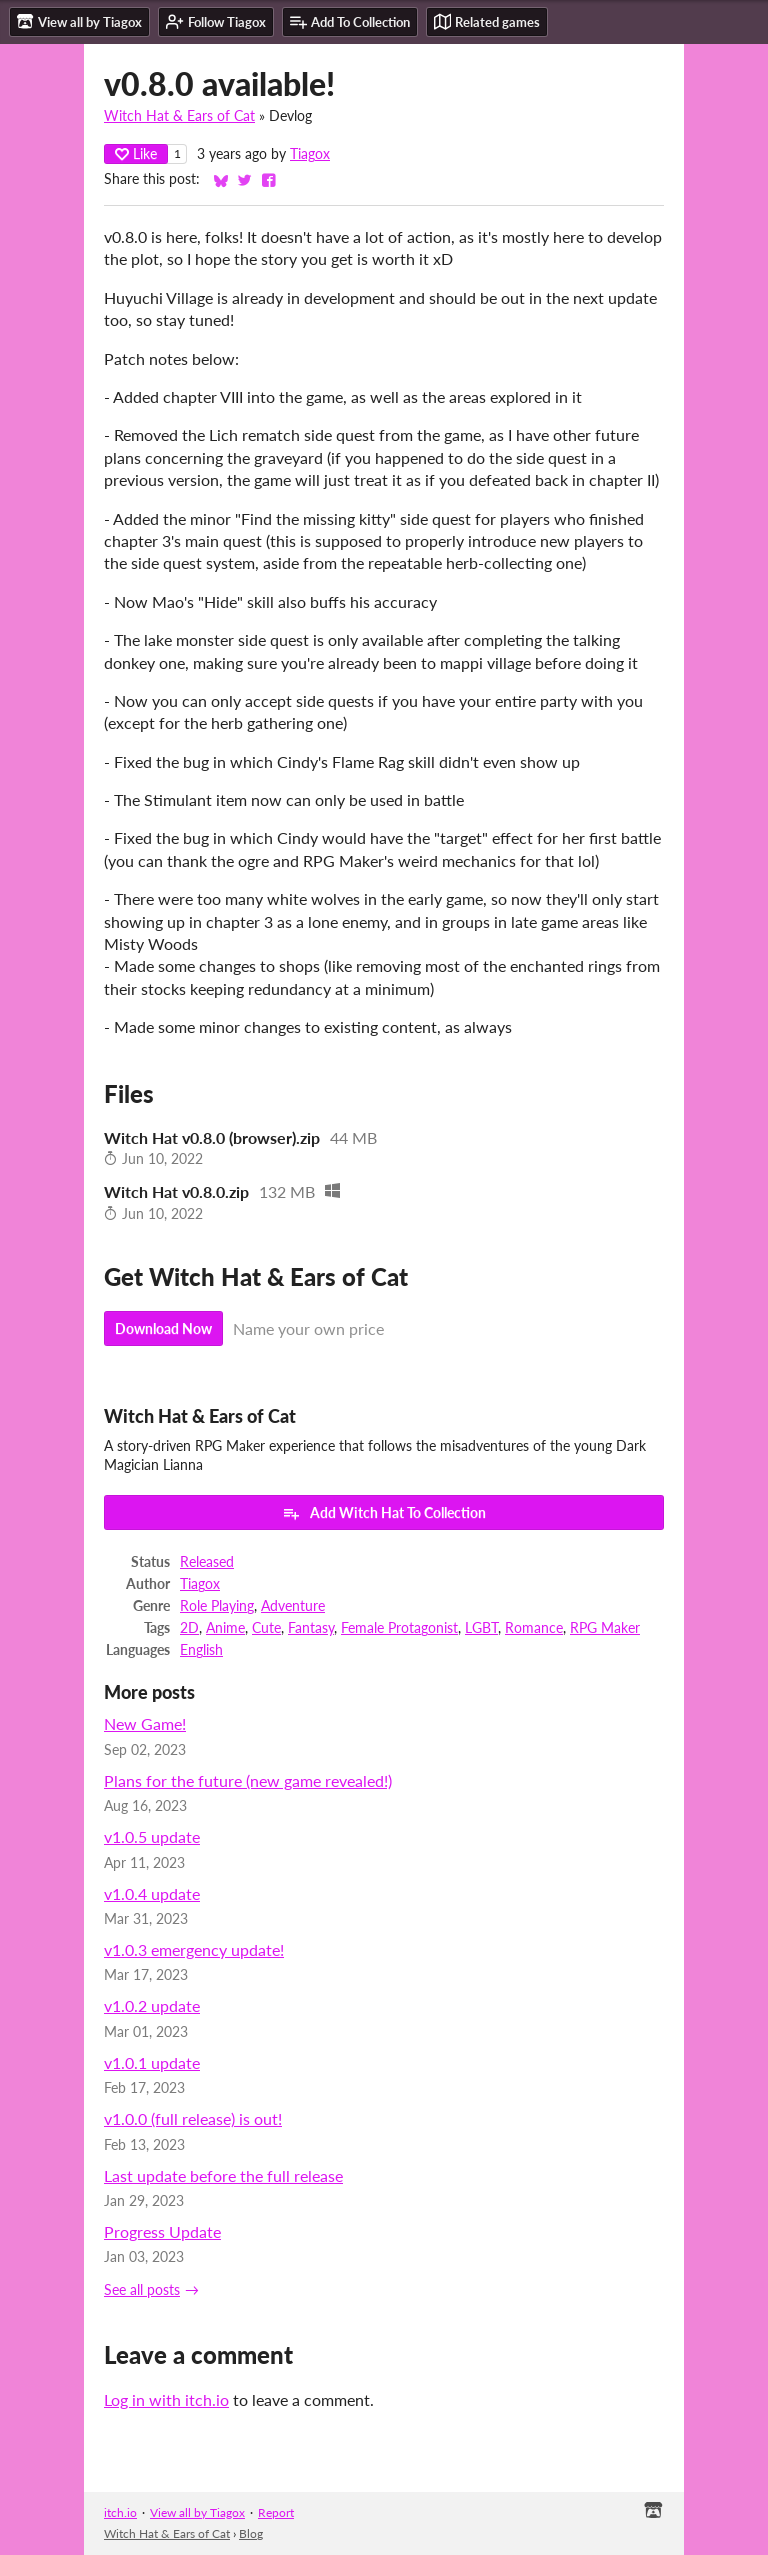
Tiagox (310, 154)
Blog (251, 2533)
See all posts (142, 2290)
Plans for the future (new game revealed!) (248, 1780)
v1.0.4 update (152, 1893)
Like (136, 153)
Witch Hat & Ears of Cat (179, 116)
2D (189, 1628)
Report (276, 2512)
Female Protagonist (399, 1628)
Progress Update (162, 2231)
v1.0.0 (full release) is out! (193, 2118)
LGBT (481, 1628)
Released (207, 1562)
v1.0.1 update (152, 2062)
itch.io (120, 2512)
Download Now (163, 1328)
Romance (534, 1628)
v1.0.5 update (152, 1836)
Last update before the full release (223, 2175)
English (201, 1650)
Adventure (293, 1606)
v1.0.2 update (152, 2005)
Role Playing (217, 1606)
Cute (266, 1628)
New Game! (145, 1723)
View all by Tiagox (197, 2512)
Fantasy (311, 1628)
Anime (225, 1628)
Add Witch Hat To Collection (384, 1513)
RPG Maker (605, 1628)
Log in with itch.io (166, 2399)
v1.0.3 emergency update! (194, 1949)
